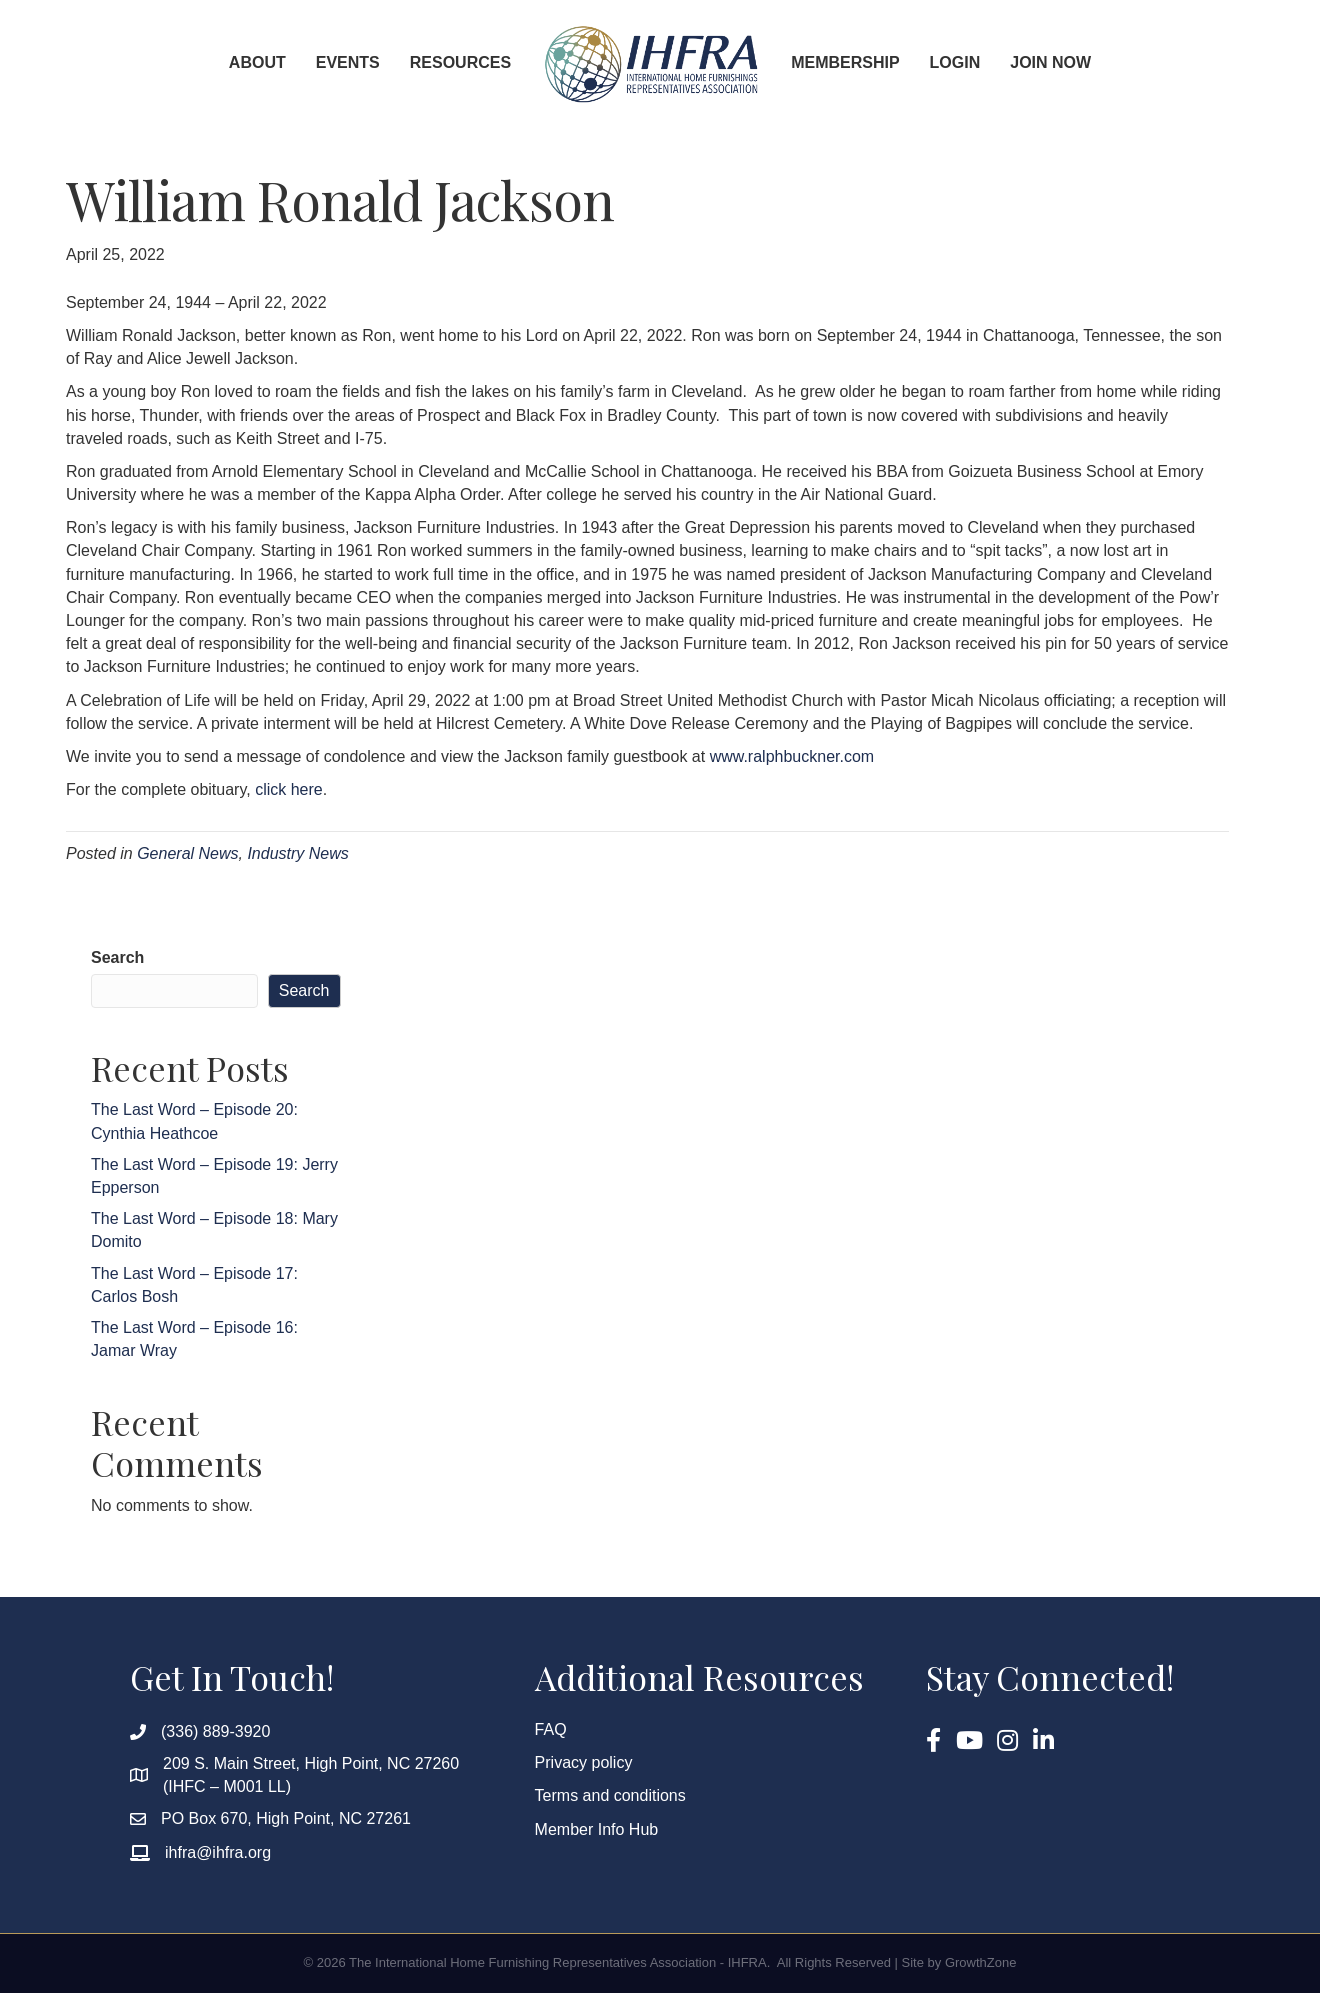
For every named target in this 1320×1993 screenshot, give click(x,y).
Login (955, 62)
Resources (460, 62)
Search (117, 957)
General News (187, 853)
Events (348, 62)
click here (289, 789)
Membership (845, 62)
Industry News (297, 853)
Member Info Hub (597, 1829)
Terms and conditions (610, 1795)
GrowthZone (981, 1962)
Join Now (1050, 62)
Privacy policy (584, 1762)
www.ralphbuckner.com (792, 756)
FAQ (551, 1729)
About (257, 62)
